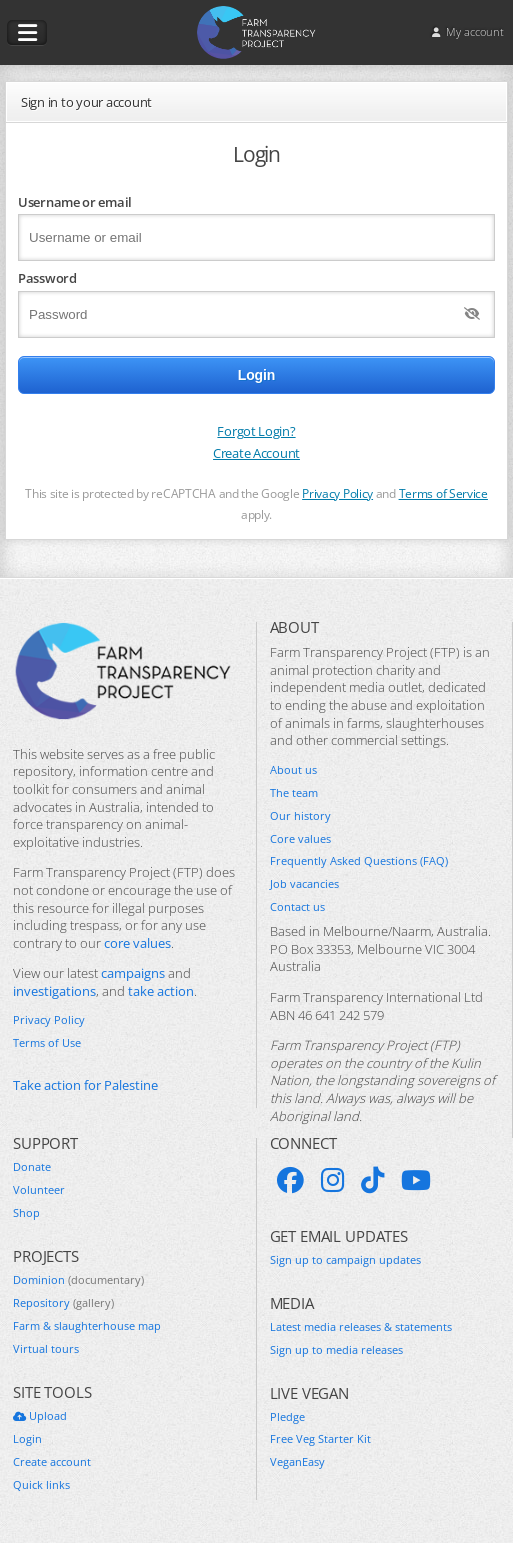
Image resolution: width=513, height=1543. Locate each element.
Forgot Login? (256, 431)
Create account (52, 1462)
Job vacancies (304, 884)
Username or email (75, 202)
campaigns (133, 973)
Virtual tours (46, 1349)
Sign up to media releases (336, 1350)
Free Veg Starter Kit (320, 1439)
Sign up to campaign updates (345, 1260)
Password (47, 278)
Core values (300, 839)
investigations (54, 991)
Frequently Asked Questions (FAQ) (359, 861)
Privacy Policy (337, 493)
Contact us (297, 907)
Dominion (78, 1280)
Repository (63, 1303)
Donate (32, 1167)
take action (161, 991)
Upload (40, 1416)
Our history (300, 816)
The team (294, 793)
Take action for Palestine (85, 1085)
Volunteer (39, 1190)
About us (293, 770)
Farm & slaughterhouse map (87, 1326)
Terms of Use (47, 1043)
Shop (26, 1213)
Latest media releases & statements (361, 1327)
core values (137, 943)
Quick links (41, 1485)
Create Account (256, 453)
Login (27, 1439)
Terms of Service (443, 493)
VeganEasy (297, 1462)
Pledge (287, 1417)
